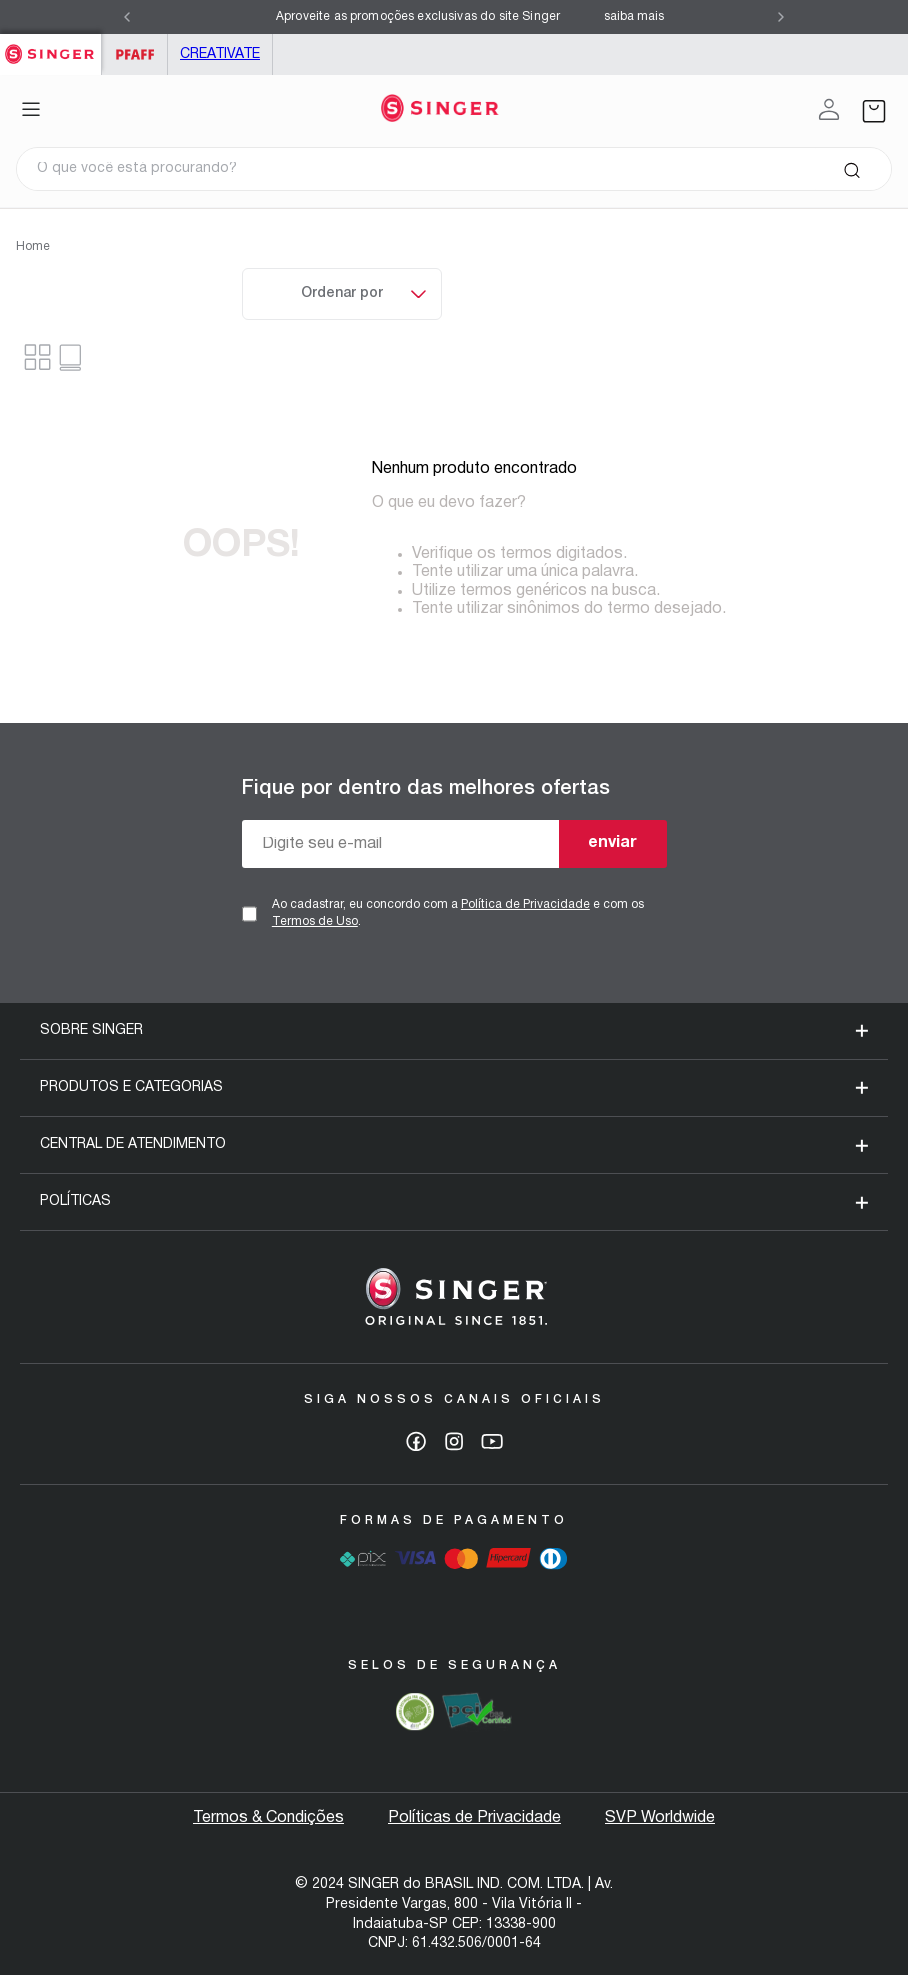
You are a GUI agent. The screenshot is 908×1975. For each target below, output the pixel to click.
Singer (50, 44)
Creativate (220, 54)
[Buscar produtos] (851, 169)
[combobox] (454, 169)
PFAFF (134, 54)
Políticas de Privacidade (474, 1818)
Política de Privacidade (525, 904)
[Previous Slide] (127, 17)
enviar (612, 843)
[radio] (72, 357)
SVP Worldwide (660, 1818)
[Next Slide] (781, 17)
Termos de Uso (315, 921)
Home (33, 246)
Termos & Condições (268, 1818)
